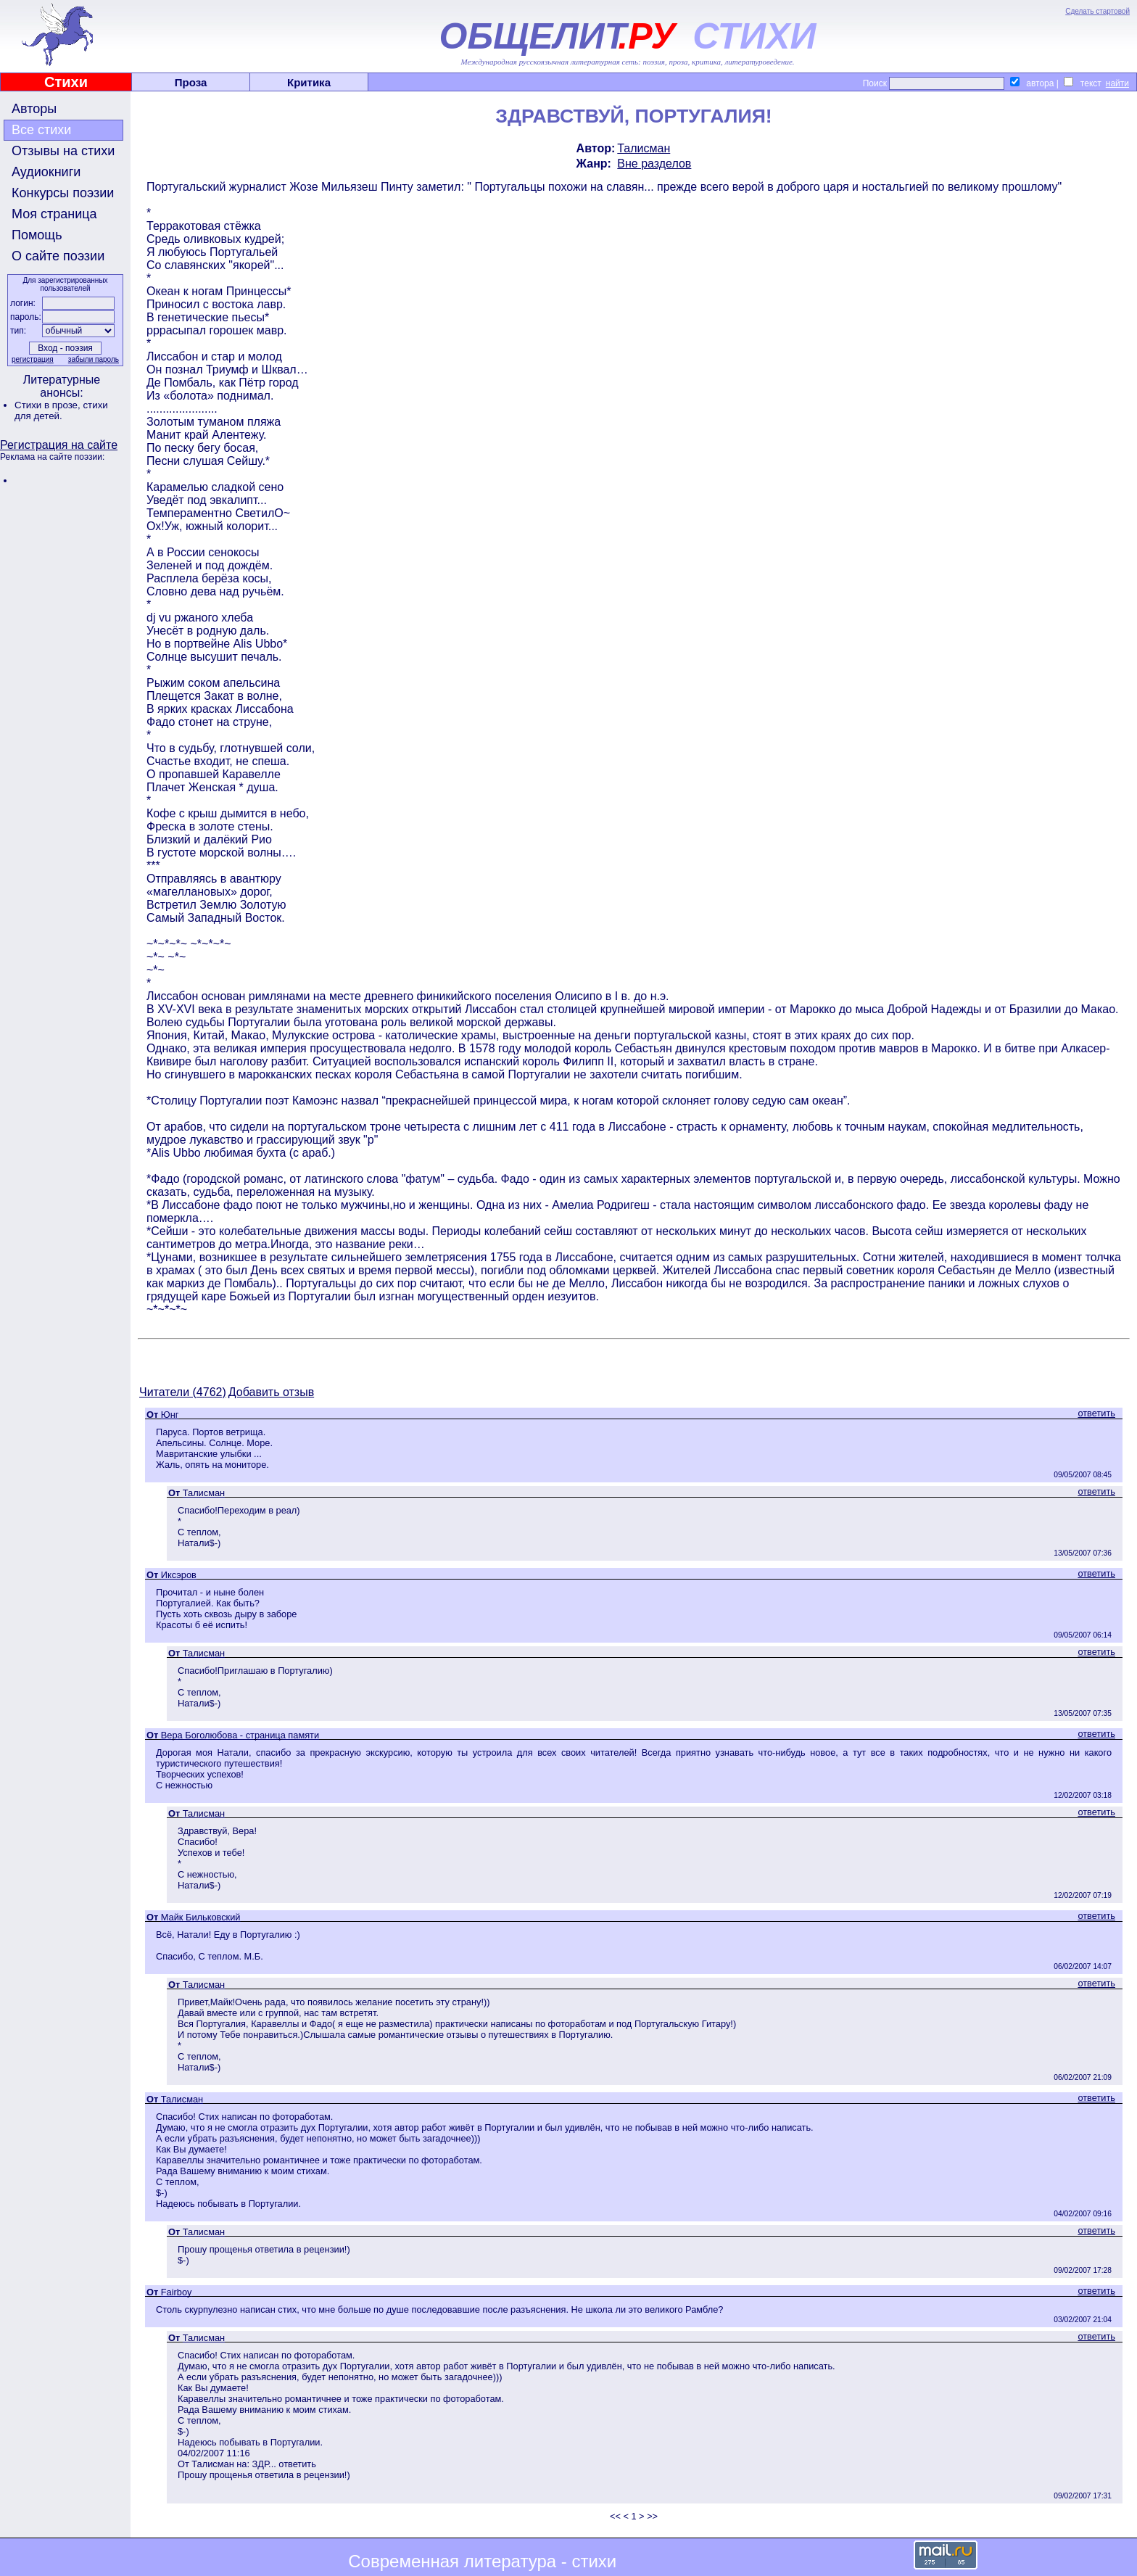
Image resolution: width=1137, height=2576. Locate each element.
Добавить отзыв (271, 1392)
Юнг (170, 1414)
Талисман (643, 148)
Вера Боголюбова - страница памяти (240, 1735)
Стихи (66, 82)
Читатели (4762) (182, 1392)
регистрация (33, 359)
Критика (309, 82)
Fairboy (176, 2292)
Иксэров (179, 1574)
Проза (191, 82)
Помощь (37, 235)
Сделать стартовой (1097, 11)
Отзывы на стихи (63, 151)
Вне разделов (654, 163)
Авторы (34, 109)
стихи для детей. (61, 410)
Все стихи (41, 130)
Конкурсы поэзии (63, 193)
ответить (1096, 1413)
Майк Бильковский (201, 1917)
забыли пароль (93, 359)
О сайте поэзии (58, 256)
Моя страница (54, 214)
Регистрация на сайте (58, 445)
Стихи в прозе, (49, 405)
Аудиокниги (46, 172)
